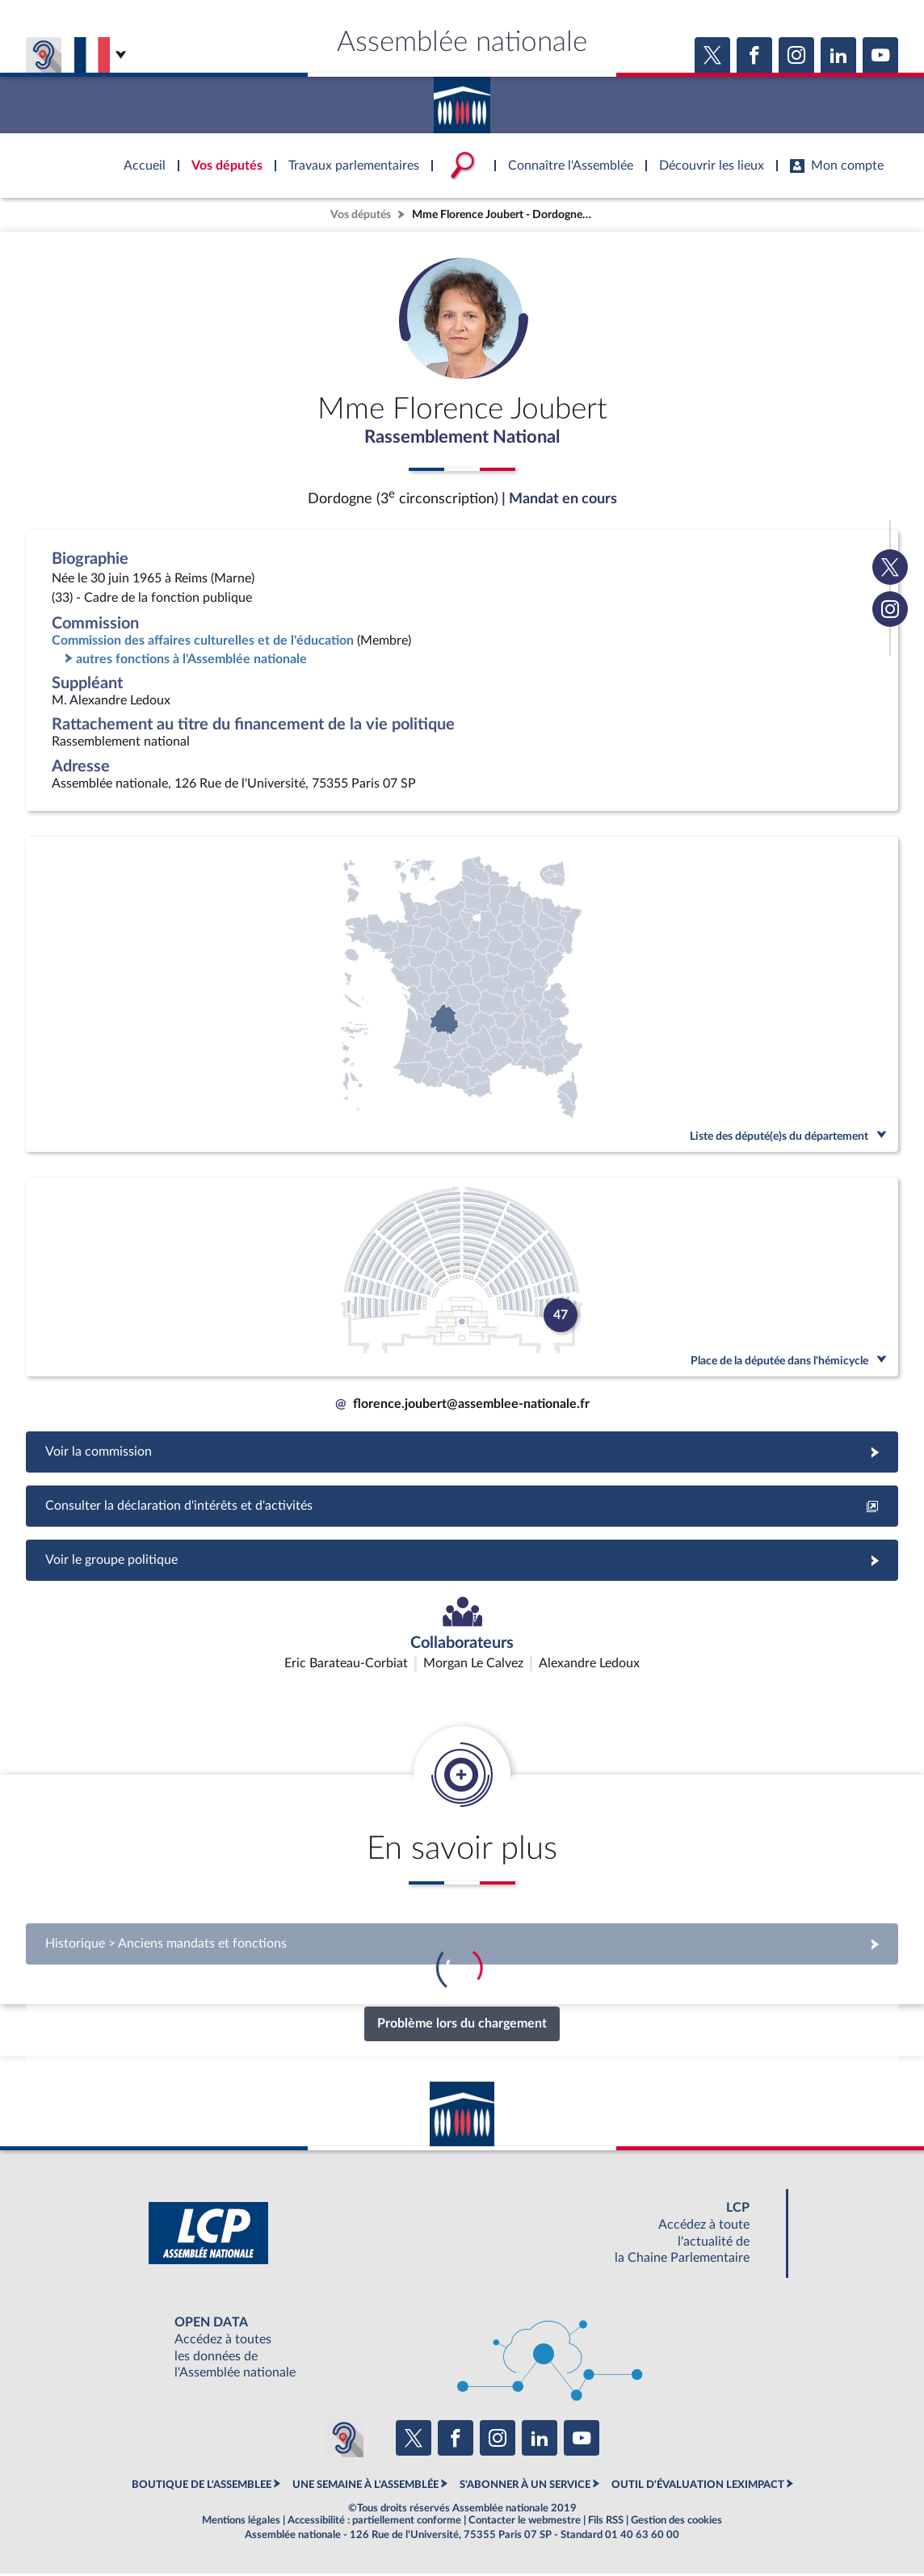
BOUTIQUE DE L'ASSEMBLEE (201, 2487)
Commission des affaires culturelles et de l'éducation (203, 643)
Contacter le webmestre (524, 2523)
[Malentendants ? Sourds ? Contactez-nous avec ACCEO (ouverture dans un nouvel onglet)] (344, 2439)
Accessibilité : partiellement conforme (374, 2523)
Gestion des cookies (676, 2523)
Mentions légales (241, 2523)
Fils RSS (606, 2523)
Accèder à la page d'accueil (462, 99)
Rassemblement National (462, 438)
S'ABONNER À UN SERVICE (525, 2487)
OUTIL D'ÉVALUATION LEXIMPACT (697, 2487)
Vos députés (360, 214)
